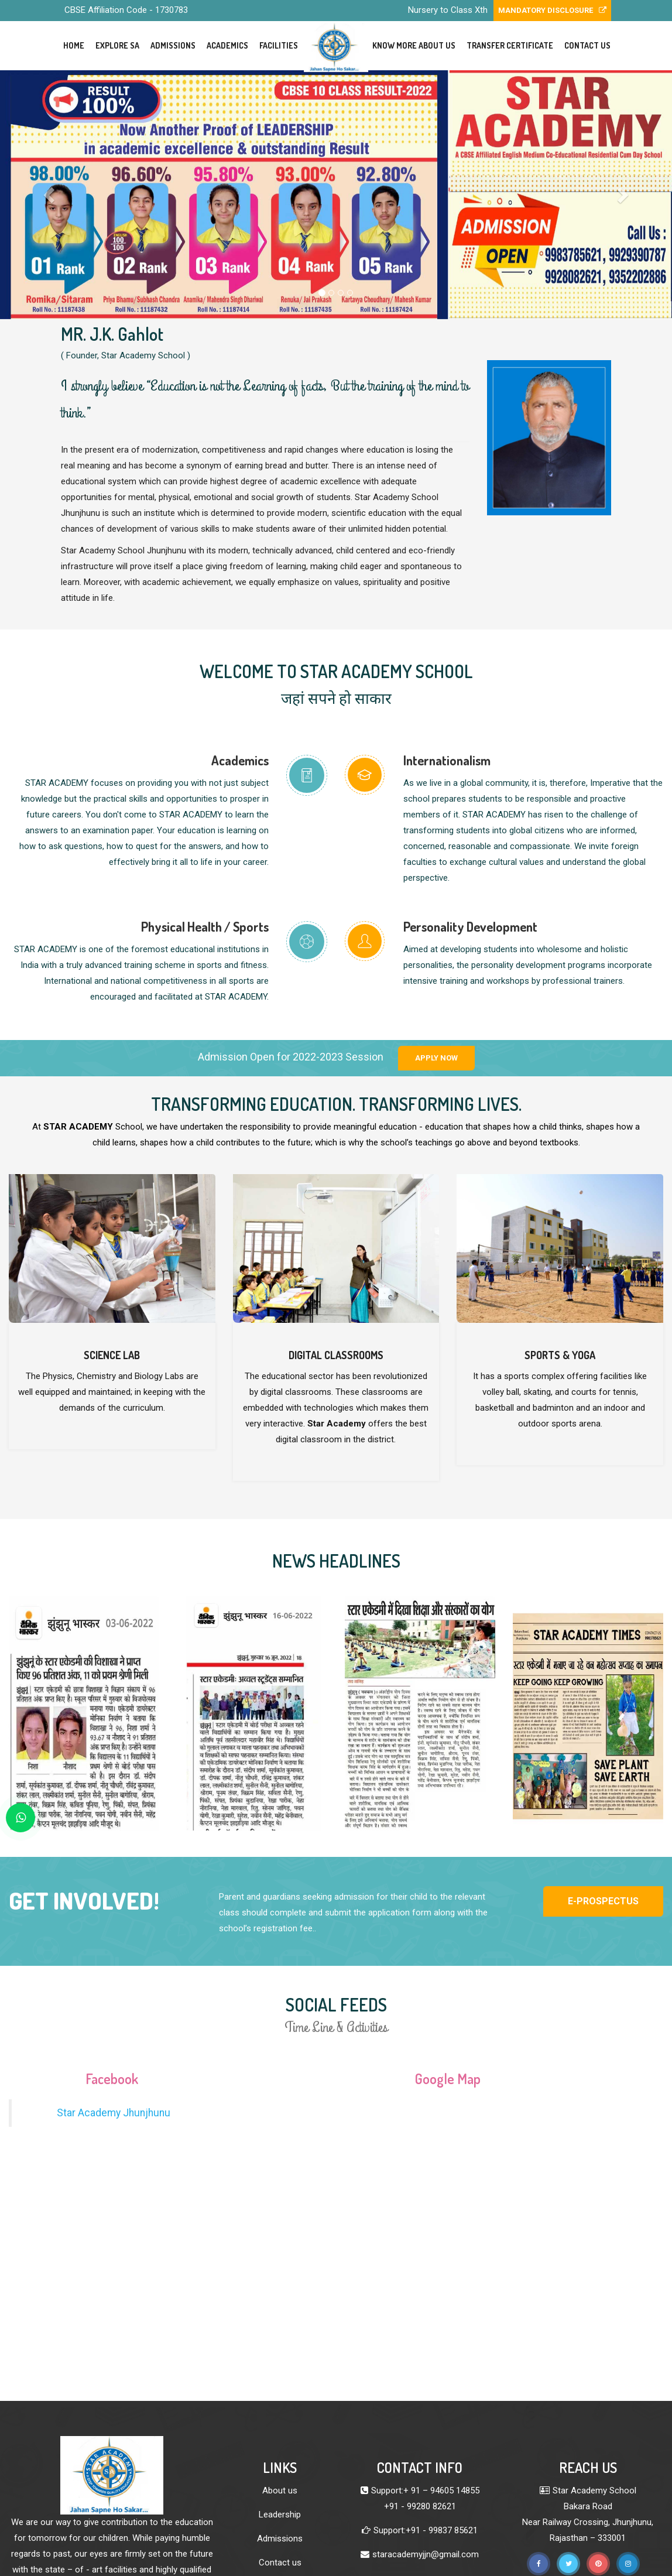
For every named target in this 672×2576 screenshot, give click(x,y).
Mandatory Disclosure (552, 10)
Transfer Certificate (510, 45)
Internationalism (447, 760)
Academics (227, 45)
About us (279, 2490)
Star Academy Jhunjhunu (113, 2113)
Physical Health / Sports (205, 926)
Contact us (280, 2562)
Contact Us (587, 45)
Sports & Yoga (559, 1355)
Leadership (280, 2514)
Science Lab (112, 1355)
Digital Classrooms (336, 1355)
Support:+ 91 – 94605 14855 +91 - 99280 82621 (425, 2498)
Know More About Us (413, 45)
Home (73, 45)
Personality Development (470, 926)
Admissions (173, 45)
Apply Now (436, 1057)
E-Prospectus (603, 1901)
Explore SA (117, 45)
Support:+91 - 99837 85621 (425, 2530)
